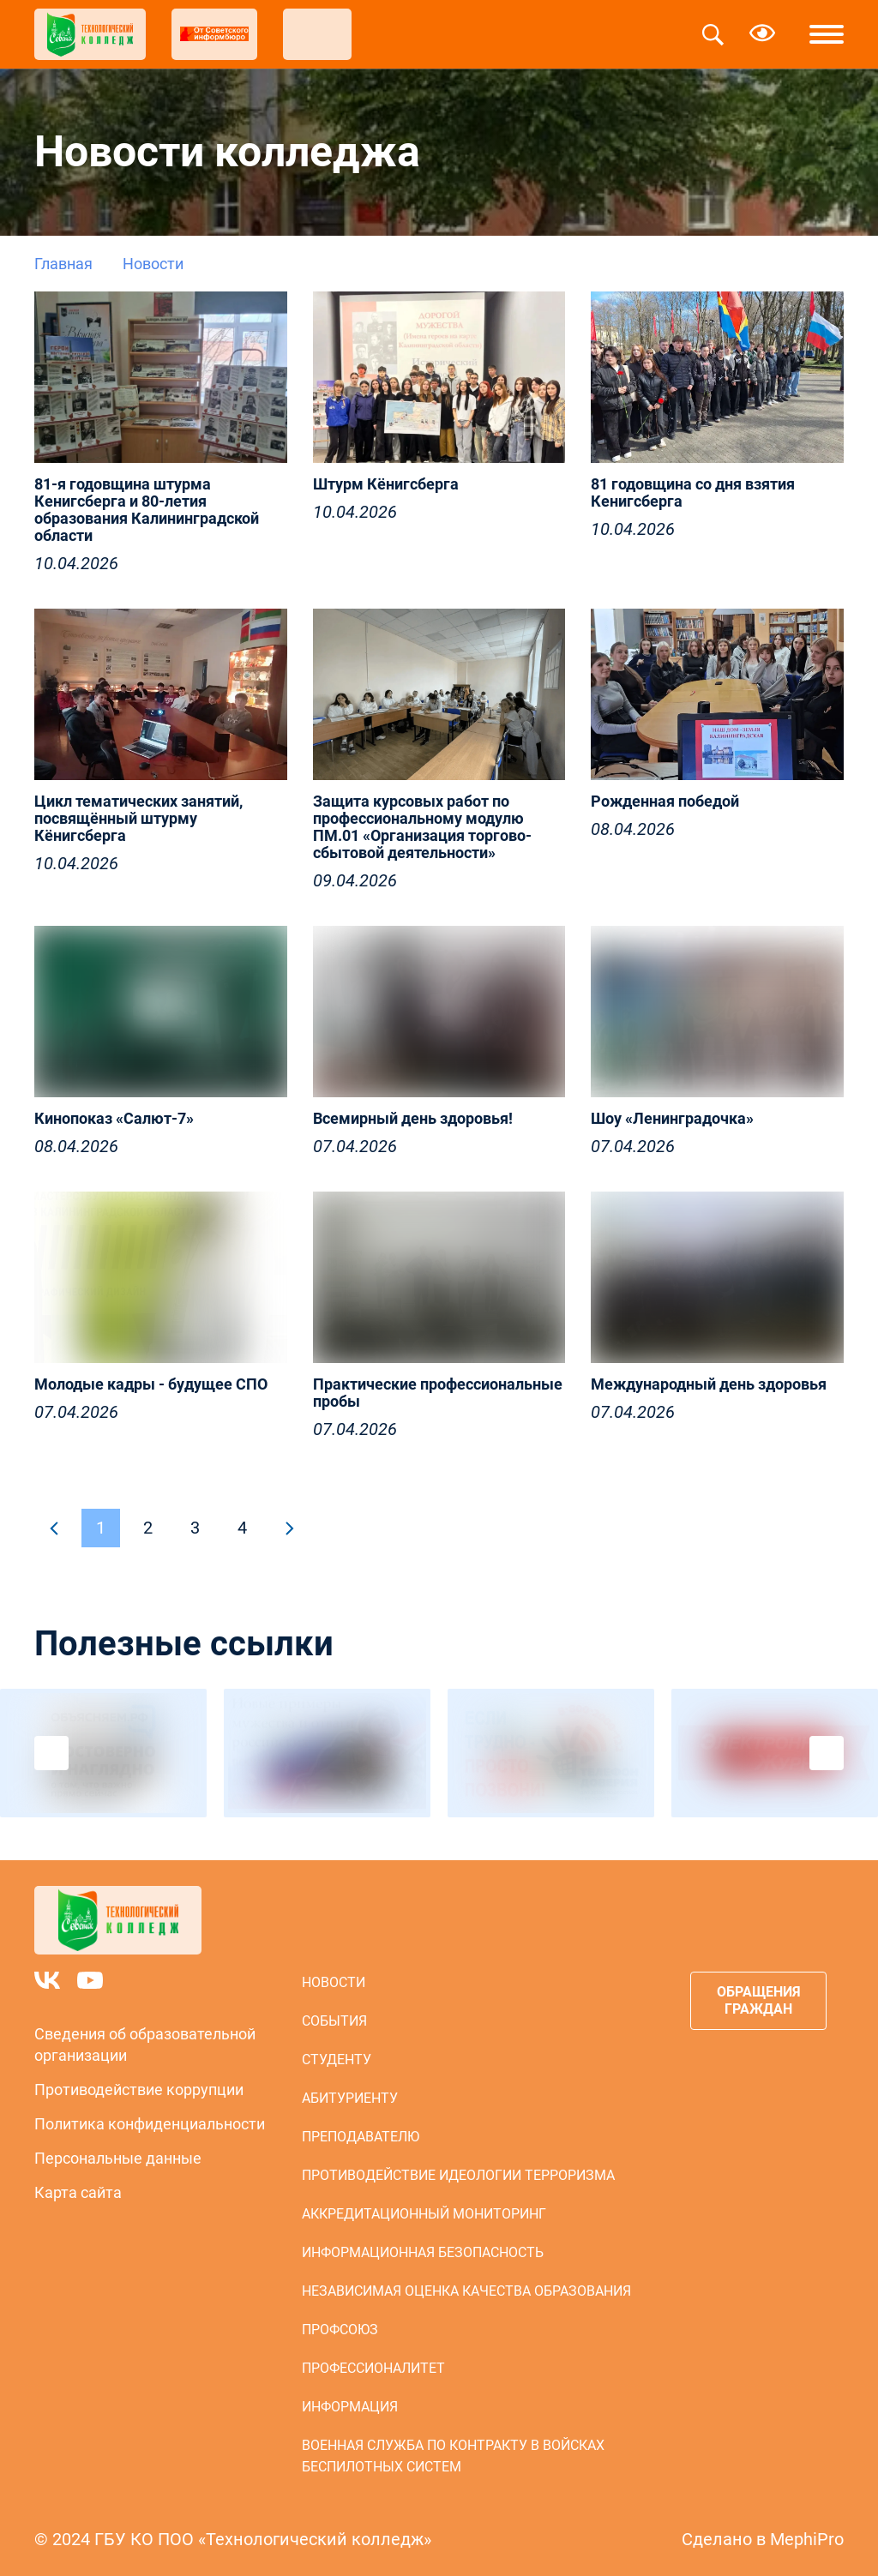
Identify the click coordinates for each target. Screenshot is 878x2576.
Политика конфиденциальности (149, 2124)
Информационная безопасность (423, 2252)
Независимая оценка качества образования (466, 2291)
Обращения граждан (759, 2000)
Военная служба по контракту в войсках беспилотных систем (453, 2456)
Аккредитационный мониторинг (424, 2214)
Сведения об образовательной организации (145, 2044)
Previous (51, 1753)
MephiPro (807, 2539)
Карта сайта (78, 2192)
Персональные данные (117, 2158)
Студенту (336, 2059)
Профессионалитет (373, 2368)
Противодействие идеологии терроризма (458, 2175)
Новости (333, 1982)
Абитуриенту (350, 2098)
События (334, 2021)
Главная (63, 264)
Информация (350, 2407)
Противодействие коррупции (139, 2090)
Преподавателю (360, 2137)
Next (826, 1753)
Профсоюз (340, 2329)
